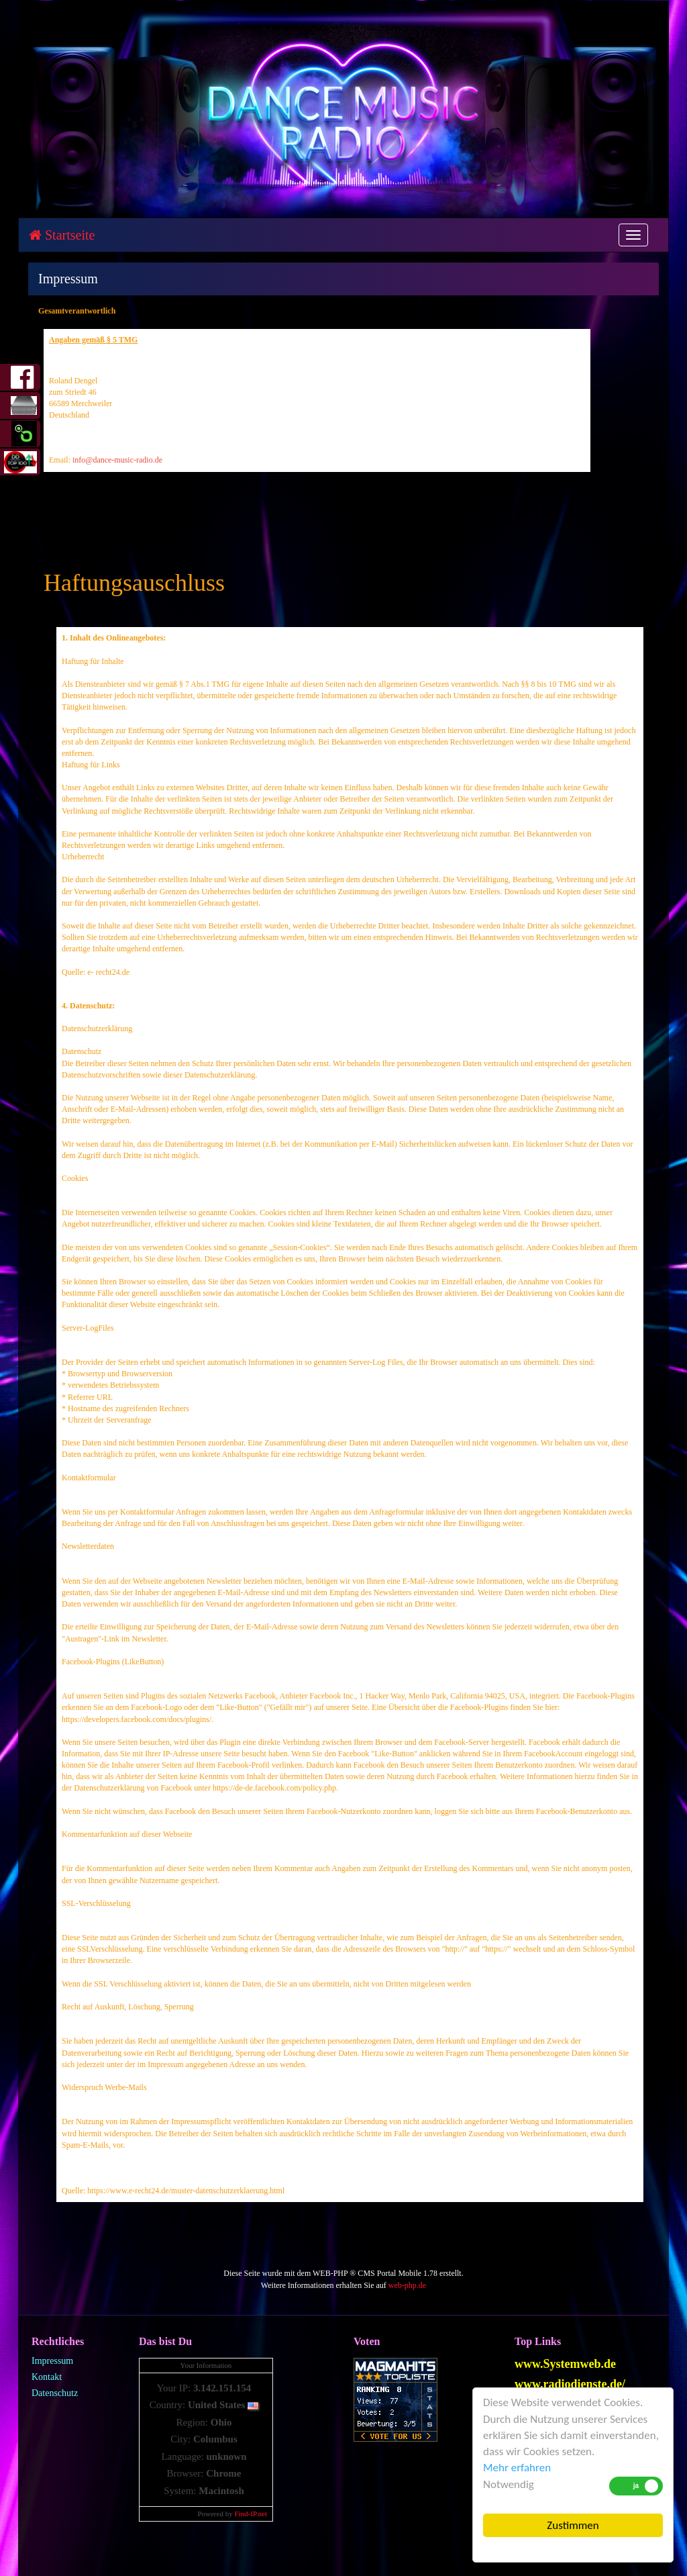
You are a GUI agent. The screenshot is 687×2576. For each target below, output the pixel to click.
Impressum (52, 2361)
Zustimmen (572, 2525)
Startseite (62, 235)
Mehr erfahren (517, 2468)
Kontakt (47, 2377)
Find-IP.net (250, 2514)
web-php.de (407, 2285)
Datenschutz (55, 2393)
